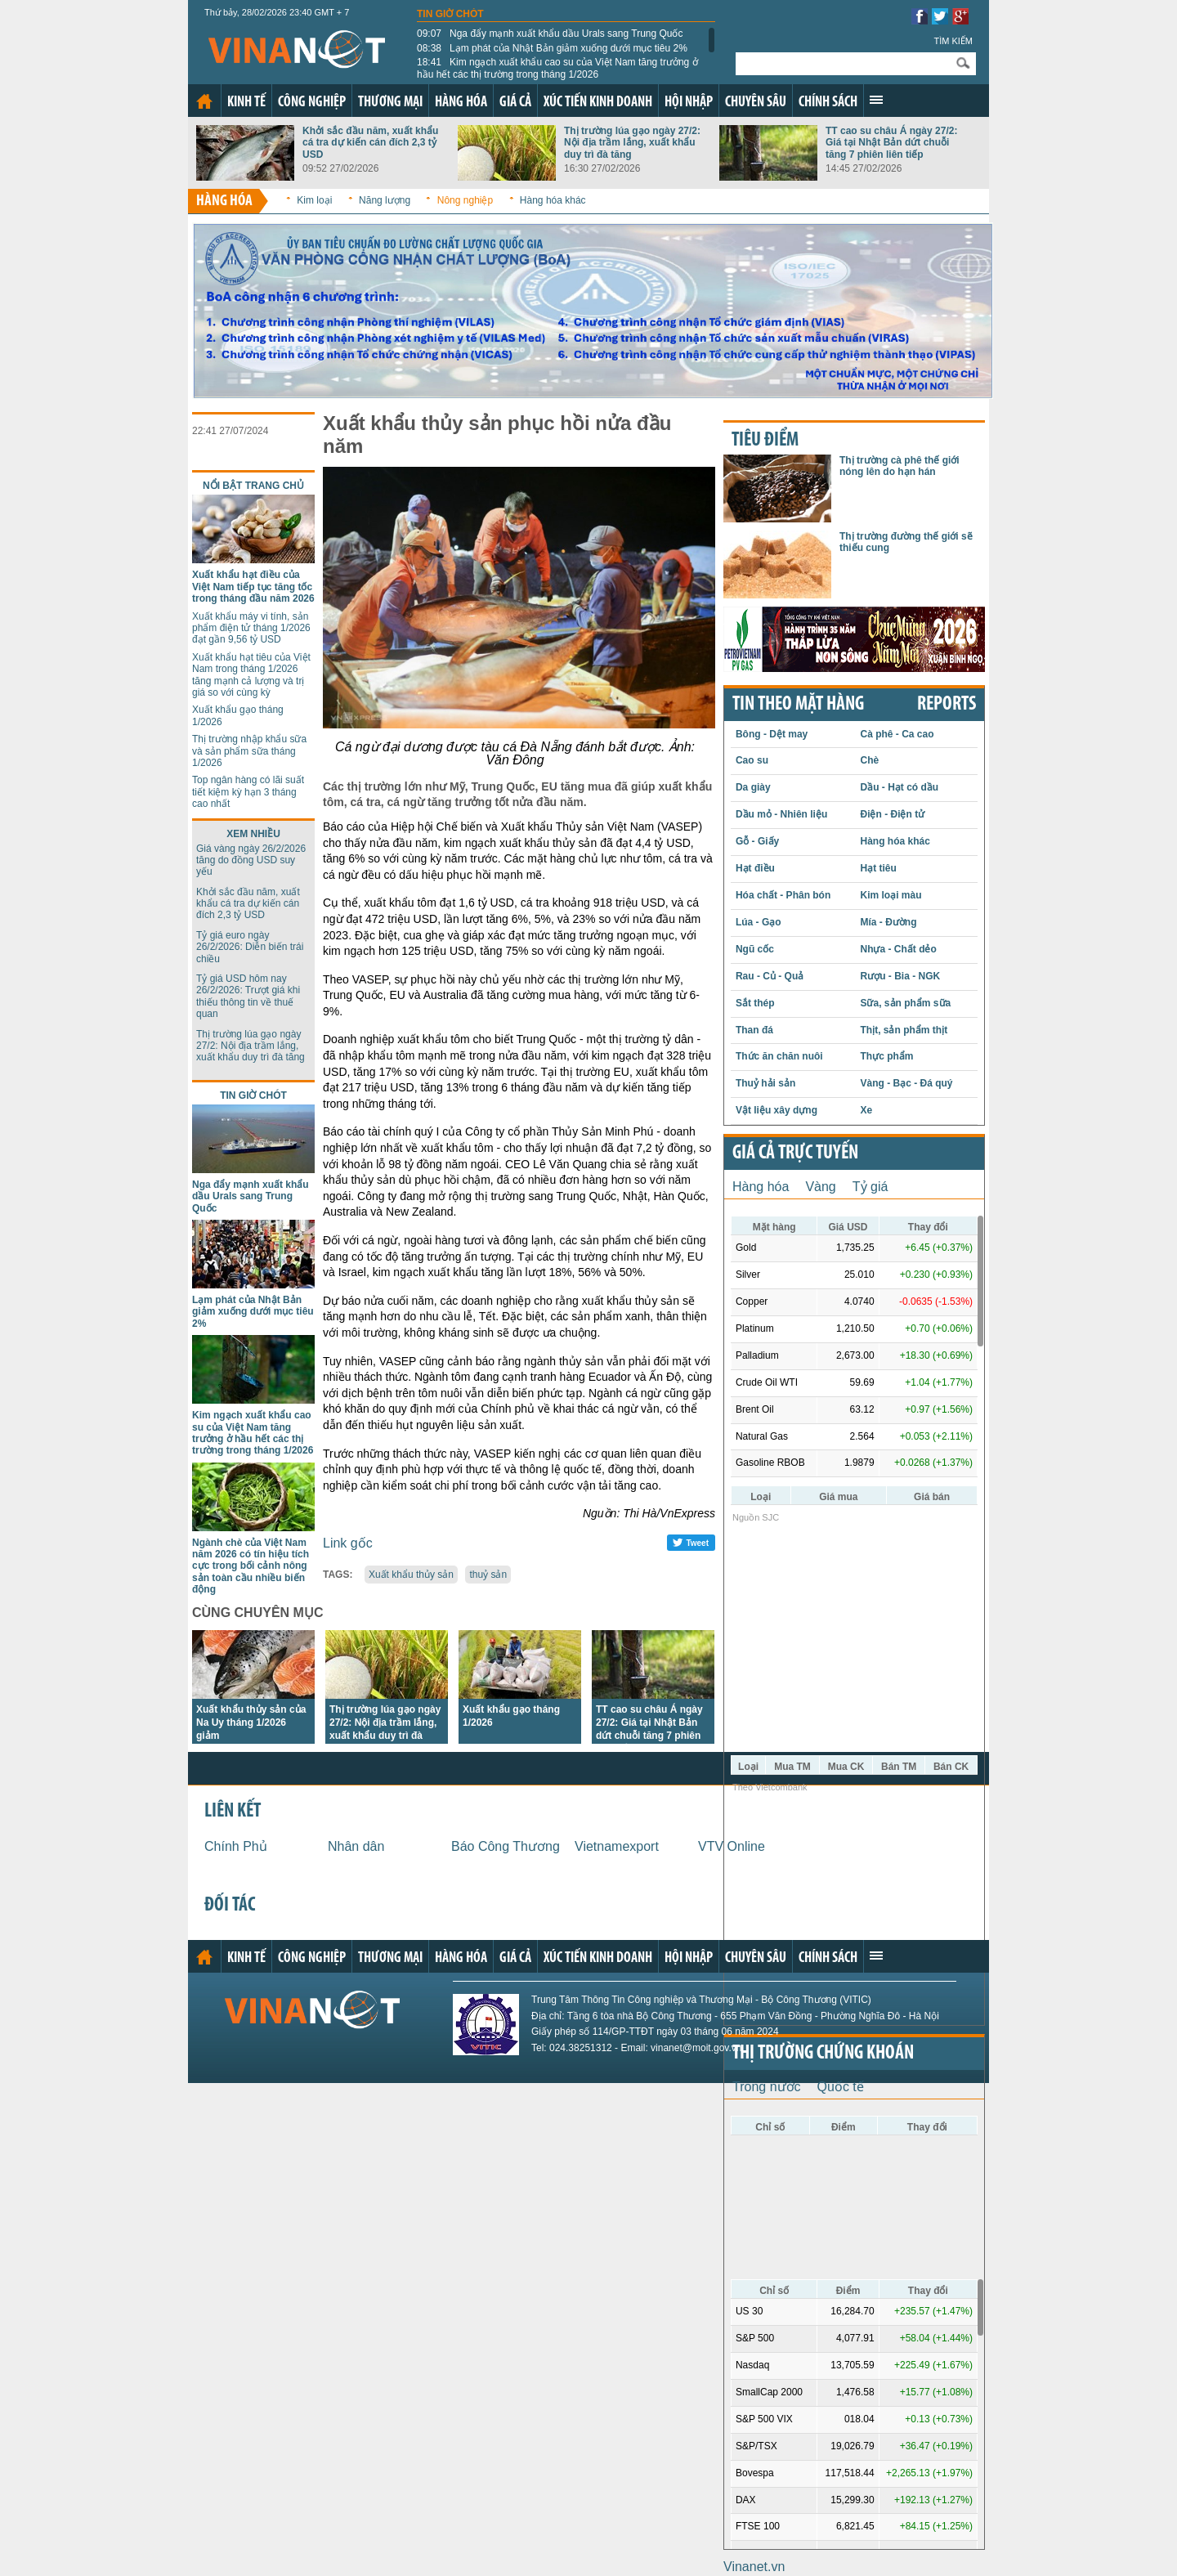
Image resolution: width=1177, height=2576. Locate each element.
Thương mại (390, 102)
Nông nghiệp (465, 200)
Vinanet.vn (754, 2567)
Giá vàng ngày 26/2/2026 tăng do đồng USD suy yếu (251, 860)
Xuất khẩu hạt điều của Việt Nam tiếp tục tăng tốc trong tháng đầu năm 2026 (253, 586)
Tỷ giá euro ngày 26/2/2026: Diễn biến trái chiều (249, 947)
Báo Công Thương (505, 1846)
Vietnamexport (617, 1846)
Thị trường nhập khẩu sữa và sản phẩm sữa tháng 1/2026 (249, 750)
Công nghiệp (312, 102)
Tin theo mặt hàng (798, 705)
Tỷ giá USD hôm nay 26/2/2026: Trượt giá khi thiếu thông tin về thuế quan (248, 996)
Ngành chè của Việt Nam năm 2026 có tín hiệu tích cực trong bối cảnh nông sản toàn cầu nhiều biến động (250, 1566)
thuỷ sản (488, 1574)
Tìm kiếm (953, 41)
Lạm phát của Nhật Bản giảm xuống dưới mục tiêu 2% (552, 48)
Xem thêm (876, 100)
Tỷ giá (870, 1187)
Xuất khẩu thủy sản (411, 1574)
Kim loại (314, 200)
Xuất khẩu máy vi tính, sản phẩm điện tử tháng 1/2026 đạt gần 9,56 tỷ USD (251, 628)
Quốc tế (840, 2087)
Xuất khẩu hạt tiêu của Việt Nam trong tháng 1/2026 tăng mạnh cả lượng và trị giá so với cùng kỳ (251, 675)
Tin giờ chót (450, 14)
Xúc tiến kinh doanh (598, 102)
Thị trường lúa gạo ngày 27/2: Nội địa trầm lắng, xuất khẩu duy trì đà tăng (632, 142)
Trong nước (766, 2087)
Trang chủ (204, 101)
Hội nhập (689, 102)
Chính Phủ (235, 1846)
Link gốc (348, 1543)
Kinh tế (246, 102)
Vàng (820, 1187)
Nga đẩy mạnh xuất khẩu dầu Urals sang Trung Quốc (550, 33)
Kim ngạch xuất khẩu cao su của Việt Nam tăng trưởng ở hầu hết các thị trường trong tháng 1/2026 (557, 67)
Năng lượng (384, 200)
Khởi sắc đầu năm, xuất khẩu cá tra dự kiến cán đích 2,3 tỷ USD (370, 142)
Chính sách (828, 102)
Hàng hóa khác (553, 200)
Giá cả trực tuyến (795, 1153)
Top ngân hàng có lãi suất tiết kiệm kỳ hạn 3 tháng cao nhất (248, 791)
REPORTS (946, 705)
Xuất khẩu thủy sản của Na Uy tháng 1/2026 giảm (251, 1722)
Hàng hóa (461, 102)
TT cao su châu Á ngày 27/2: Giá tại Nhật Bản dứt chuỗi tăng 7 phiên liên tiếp (891, 142)
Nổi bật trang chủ (253, 485)
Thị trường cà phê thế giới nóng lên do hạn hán (899, 466)
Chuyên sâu (755, 102)
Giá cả (515, 102)
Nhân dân (356, 1846)
